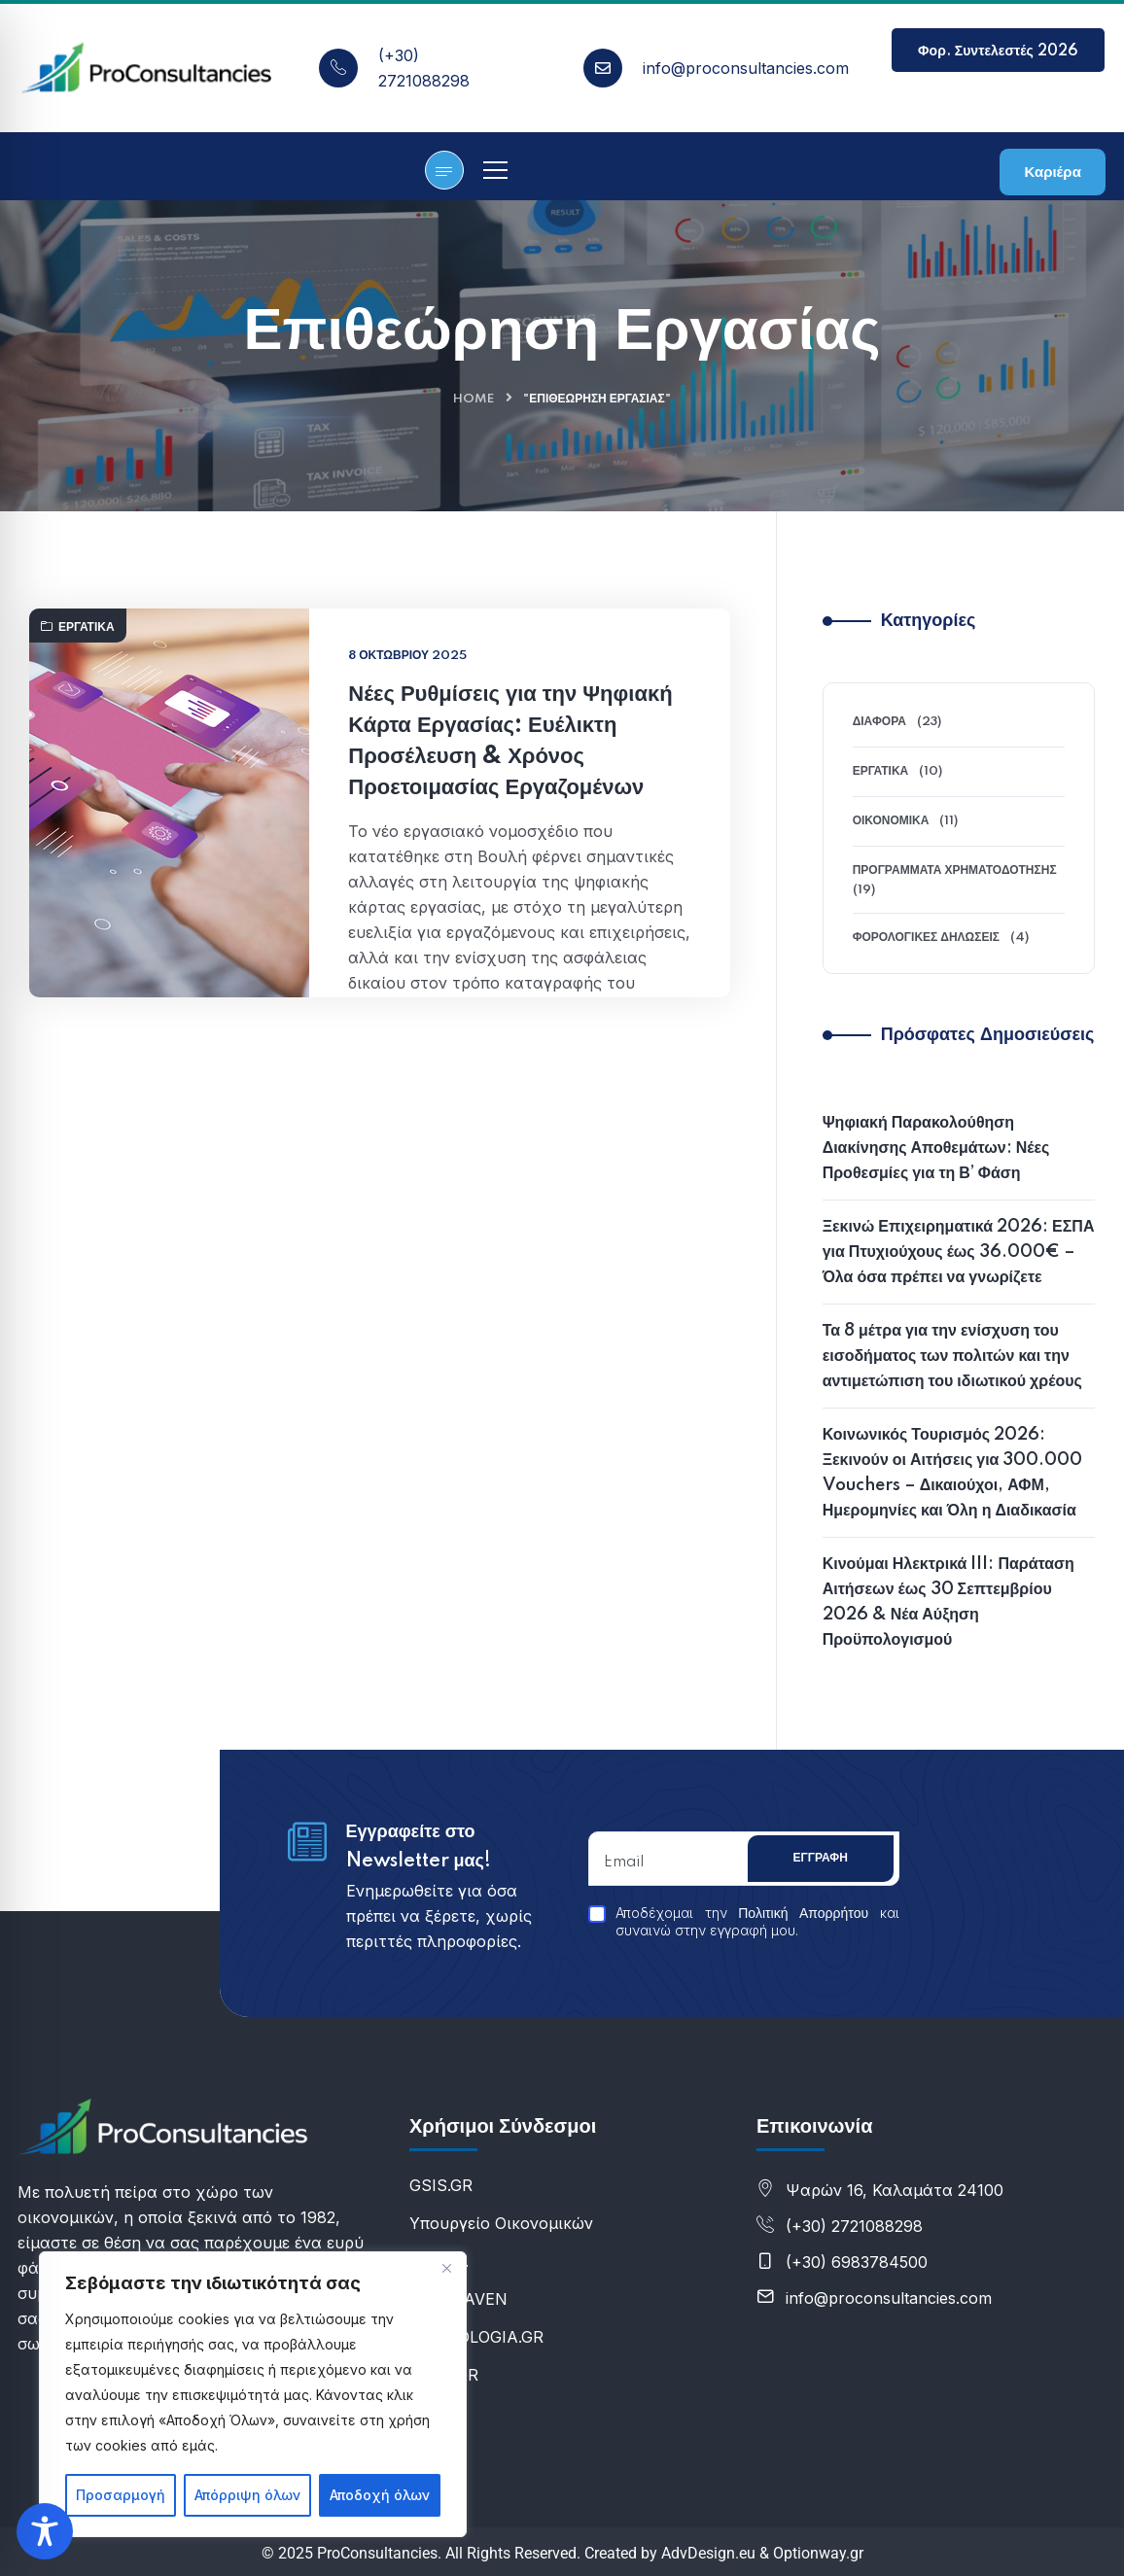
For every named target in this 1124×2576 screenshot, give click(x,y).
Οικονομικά (891, 821)
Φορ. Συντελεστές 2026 (998, 58)
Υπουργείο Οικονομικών (501, 2223)
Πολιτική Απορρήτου (803, 1914)
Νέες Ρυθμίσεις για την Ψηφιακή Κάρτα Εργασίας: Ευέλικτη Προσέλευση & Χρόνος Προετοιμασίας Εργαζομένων (510, 817)
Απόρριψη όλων (247, 2495)
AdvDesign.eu (708, 2553)
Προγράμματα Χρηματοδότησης (955, 870)
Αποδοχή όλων (380, 2495)
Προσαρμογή (120, 2495)
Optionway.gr (818, 2553)
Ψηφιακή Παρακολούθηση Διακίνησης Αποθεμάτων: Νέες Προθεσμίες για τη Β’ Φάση (936, 1148)
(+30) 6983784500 (857, 2262)
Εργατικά (78, 703)
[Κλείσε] (446, 2268)
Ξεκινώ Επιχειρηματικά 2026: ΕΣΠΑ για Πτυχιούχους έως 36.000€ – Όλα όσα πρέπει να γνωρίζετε (959, 1252)
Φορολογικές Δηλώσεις (926, 937)
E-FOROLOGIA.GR (476, 2337)
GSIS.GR (441, 2185)
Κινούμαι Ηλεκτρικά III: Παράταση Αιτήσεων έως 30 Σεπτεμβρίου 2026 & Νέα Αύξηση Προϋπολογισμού (948, 1602)
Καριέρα (1052, 172)
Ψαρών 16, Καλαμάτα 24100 (894, 2190)
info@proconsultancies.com (746, 68)
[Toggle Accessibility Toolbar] (45, 2531)
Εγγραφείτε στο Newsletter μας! (418, 1847)
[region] (253, 2394)
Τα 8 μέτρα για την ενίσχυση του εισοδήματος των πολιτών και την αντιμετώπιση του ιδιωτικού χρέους (952, 1356)
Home (473, 399)
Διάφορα (879, 721)
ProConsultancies (377, 2553)
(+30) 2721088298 (854, 2226)
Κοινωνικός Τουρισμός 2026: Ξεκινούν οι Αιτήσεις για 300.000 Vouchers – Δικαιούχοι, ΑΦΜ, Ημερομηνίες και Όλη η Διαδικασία (953, 1472)
